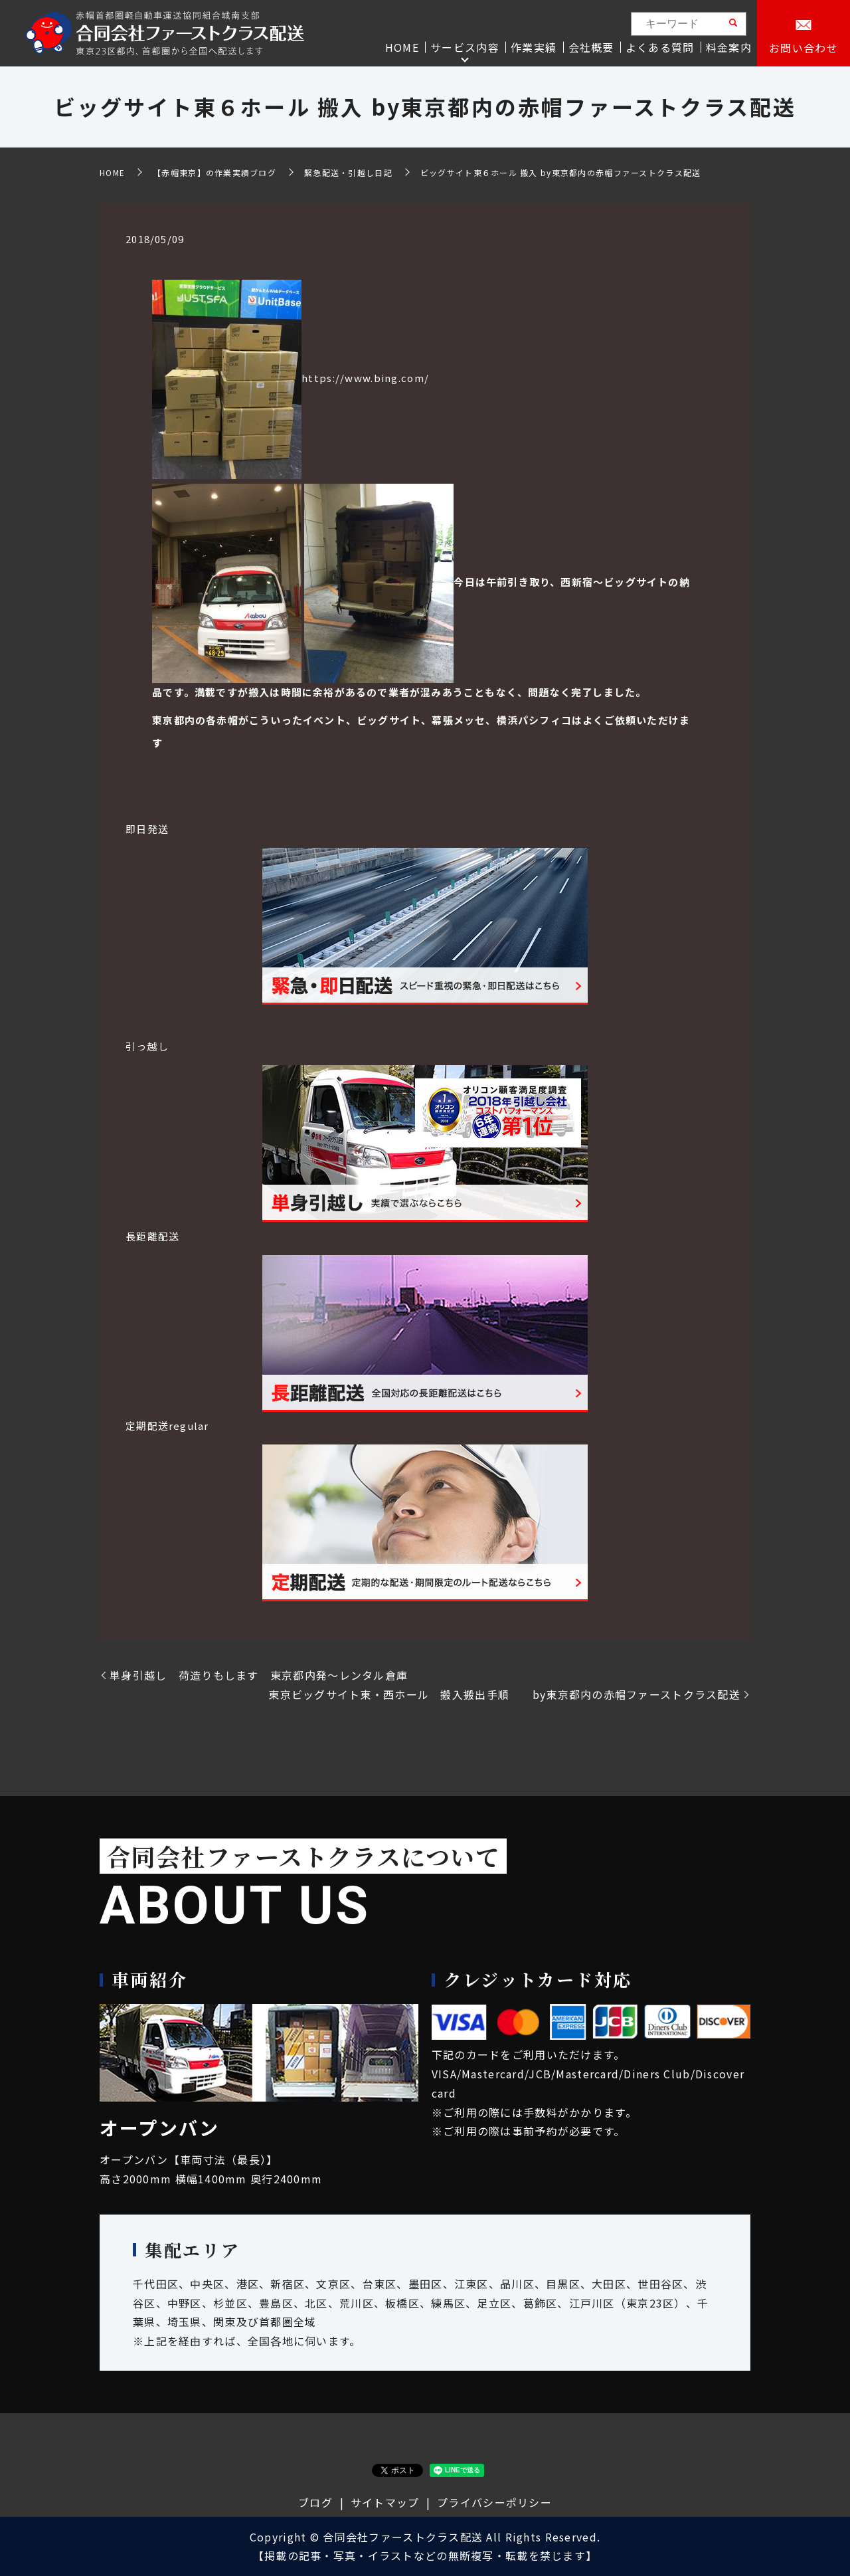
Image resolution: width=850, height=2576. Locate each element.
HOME (402, 47)
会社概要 (591, 47)
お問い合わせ (803, 48)
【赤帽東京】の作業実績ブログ (214, 172)
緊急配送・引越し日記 (348, 172)
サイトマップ (385, 2502)
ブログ (315, 2502)
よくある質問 (660, 47)
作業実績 (533, 47)
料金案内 (729, 47)
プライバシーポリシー (494, 2502)
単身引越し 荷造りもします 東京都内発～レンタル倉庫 (265, 1675)
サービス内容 (464, 47)
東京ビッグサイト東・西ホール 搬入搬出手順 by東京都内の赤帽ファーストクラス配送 (504, 1694)
